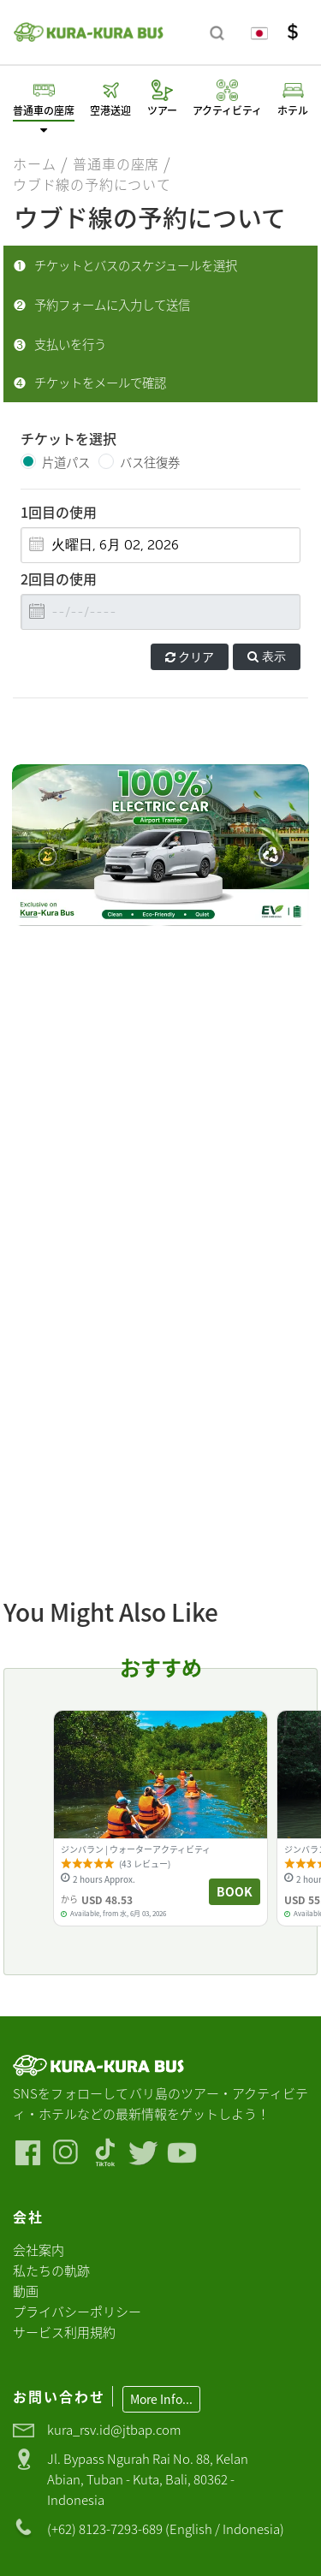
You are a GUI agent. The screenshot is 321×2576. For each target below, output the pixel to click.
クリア (189, 656)
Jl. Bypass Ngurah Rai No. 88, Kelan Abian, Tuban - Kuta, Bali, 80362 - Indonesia (147, 2478)
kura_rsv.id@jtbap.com (114, 2429)
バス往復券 (150, 462)
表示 (266, 657)
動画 (26, 2291)
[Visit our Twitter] (143, 2153)
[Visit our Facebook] (28, 2153)
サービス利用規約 (64, 2332)
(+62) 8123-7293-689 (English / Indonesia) (165, 2528)
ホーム (34, 163)
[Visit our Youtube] (182, 2153)
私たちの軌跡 (51, 2270)
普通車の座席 (116, 163)
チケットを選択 (68, 438)
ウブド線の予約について (92, 184)
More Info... (161, 2398)
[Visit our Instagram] (66, 2153)
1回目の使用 (59, 512)
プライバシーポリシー (77, 2311)
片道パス (66, 462)
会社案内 (38, 2249)
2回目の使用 (59, 579)
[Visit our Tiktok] (105, 2153)
